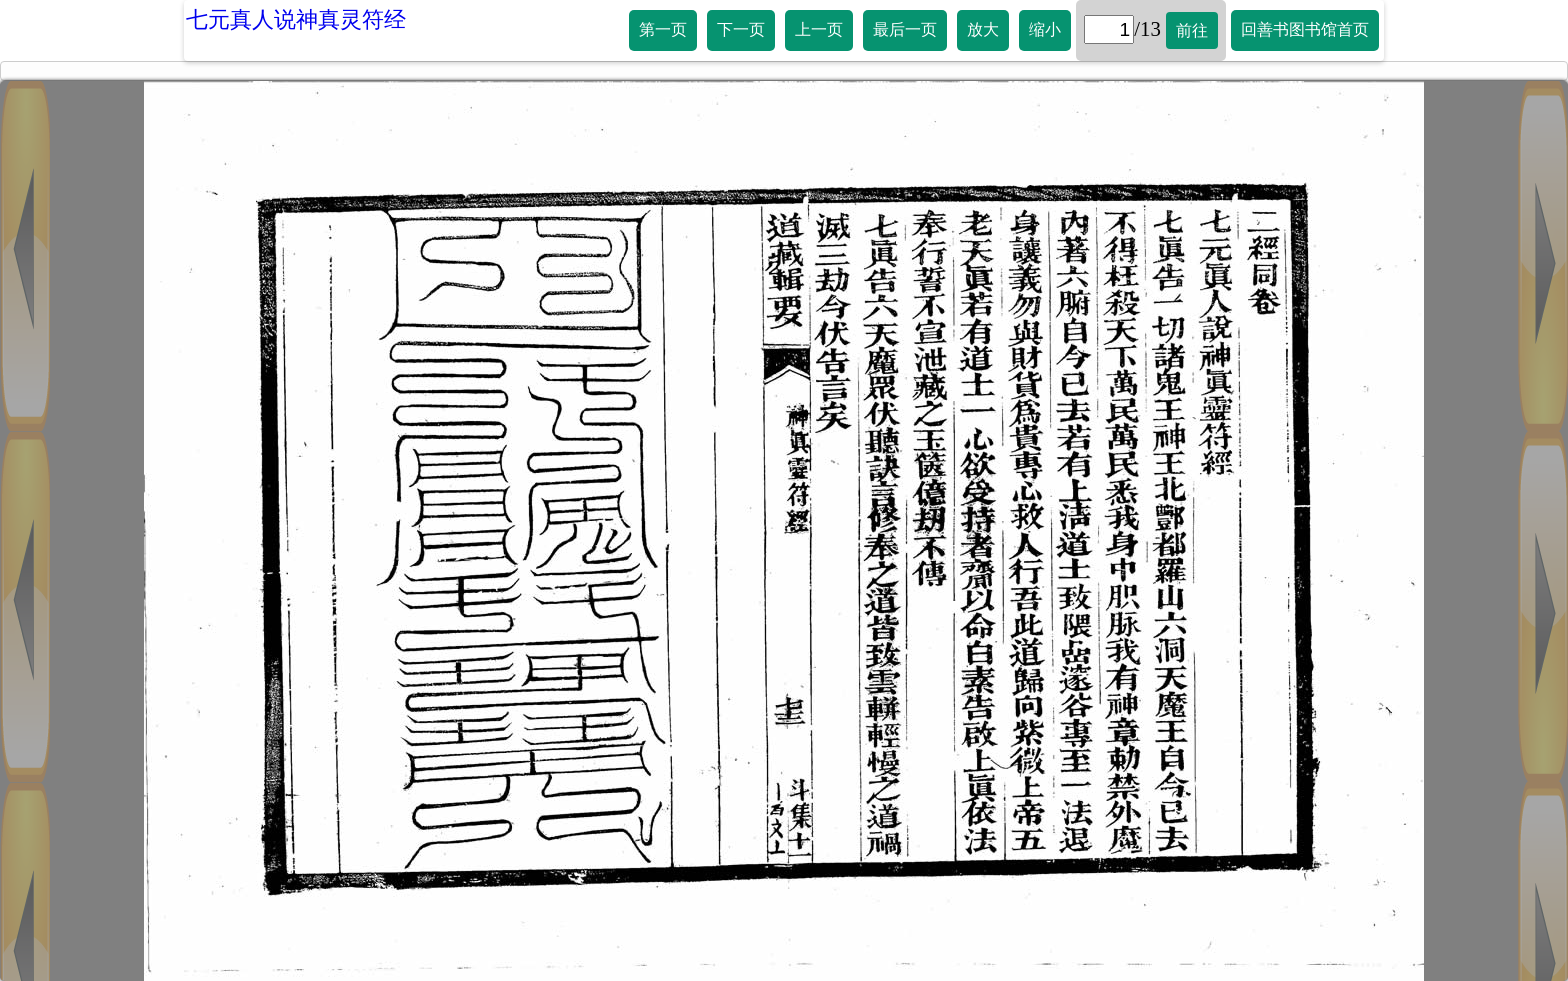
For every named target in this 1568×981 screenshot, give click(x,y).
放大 (983, 29)
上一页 (819, 29)
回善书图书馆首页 (1305, 29)
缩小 (1045, 29)
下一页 (741, 29)
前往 (1192, 30)
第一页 (663, 29)
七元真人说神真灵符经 (296, 19)
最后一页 (905, 29)
